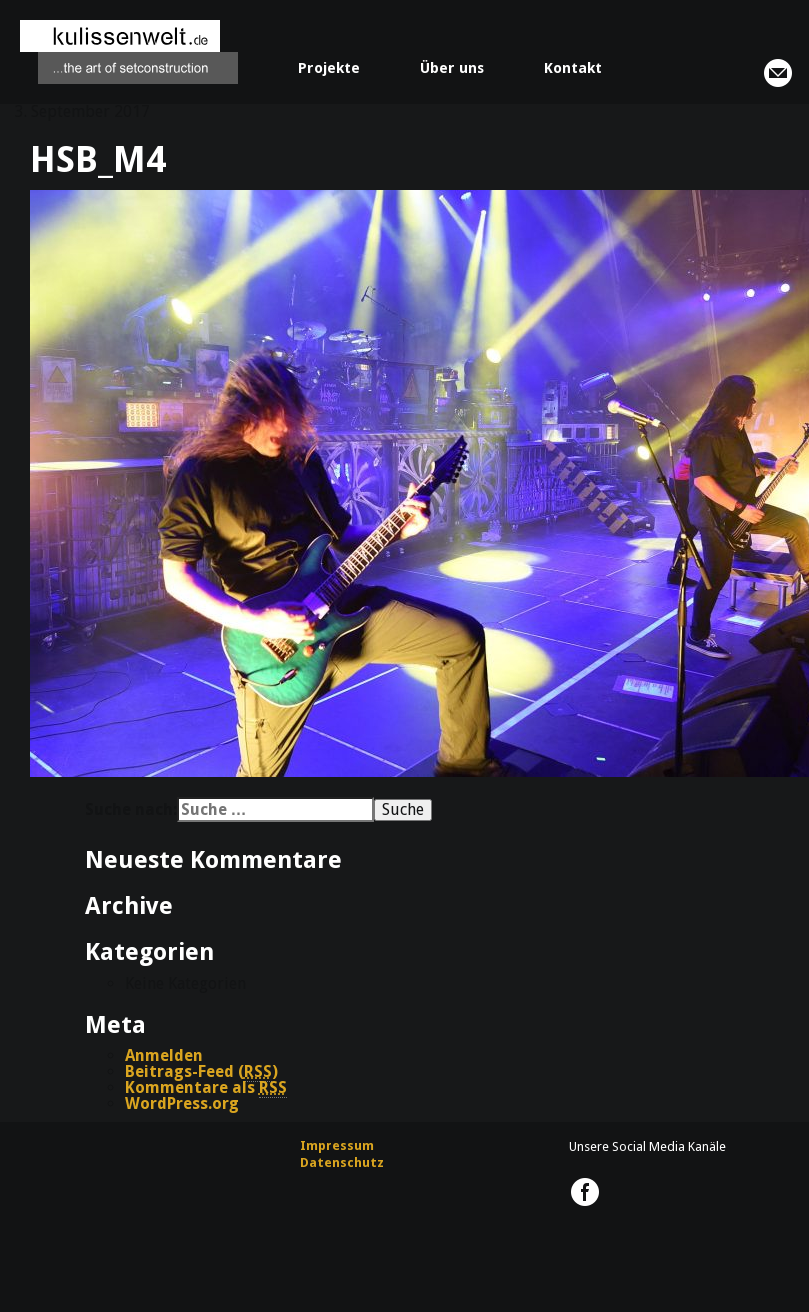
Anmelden (164, 1055)
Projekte (329, 68)
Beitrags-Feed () (201, 1072)
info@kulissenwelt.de (778, 73)
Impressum (337, 1145)
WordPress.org (182, 1103)
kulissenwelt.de (129, 52)
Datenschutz (342, 1162)
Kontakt (573, 68)
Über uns (452, 68)
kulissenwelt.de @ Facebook (585, 1192)
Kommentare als (206, 1088)
